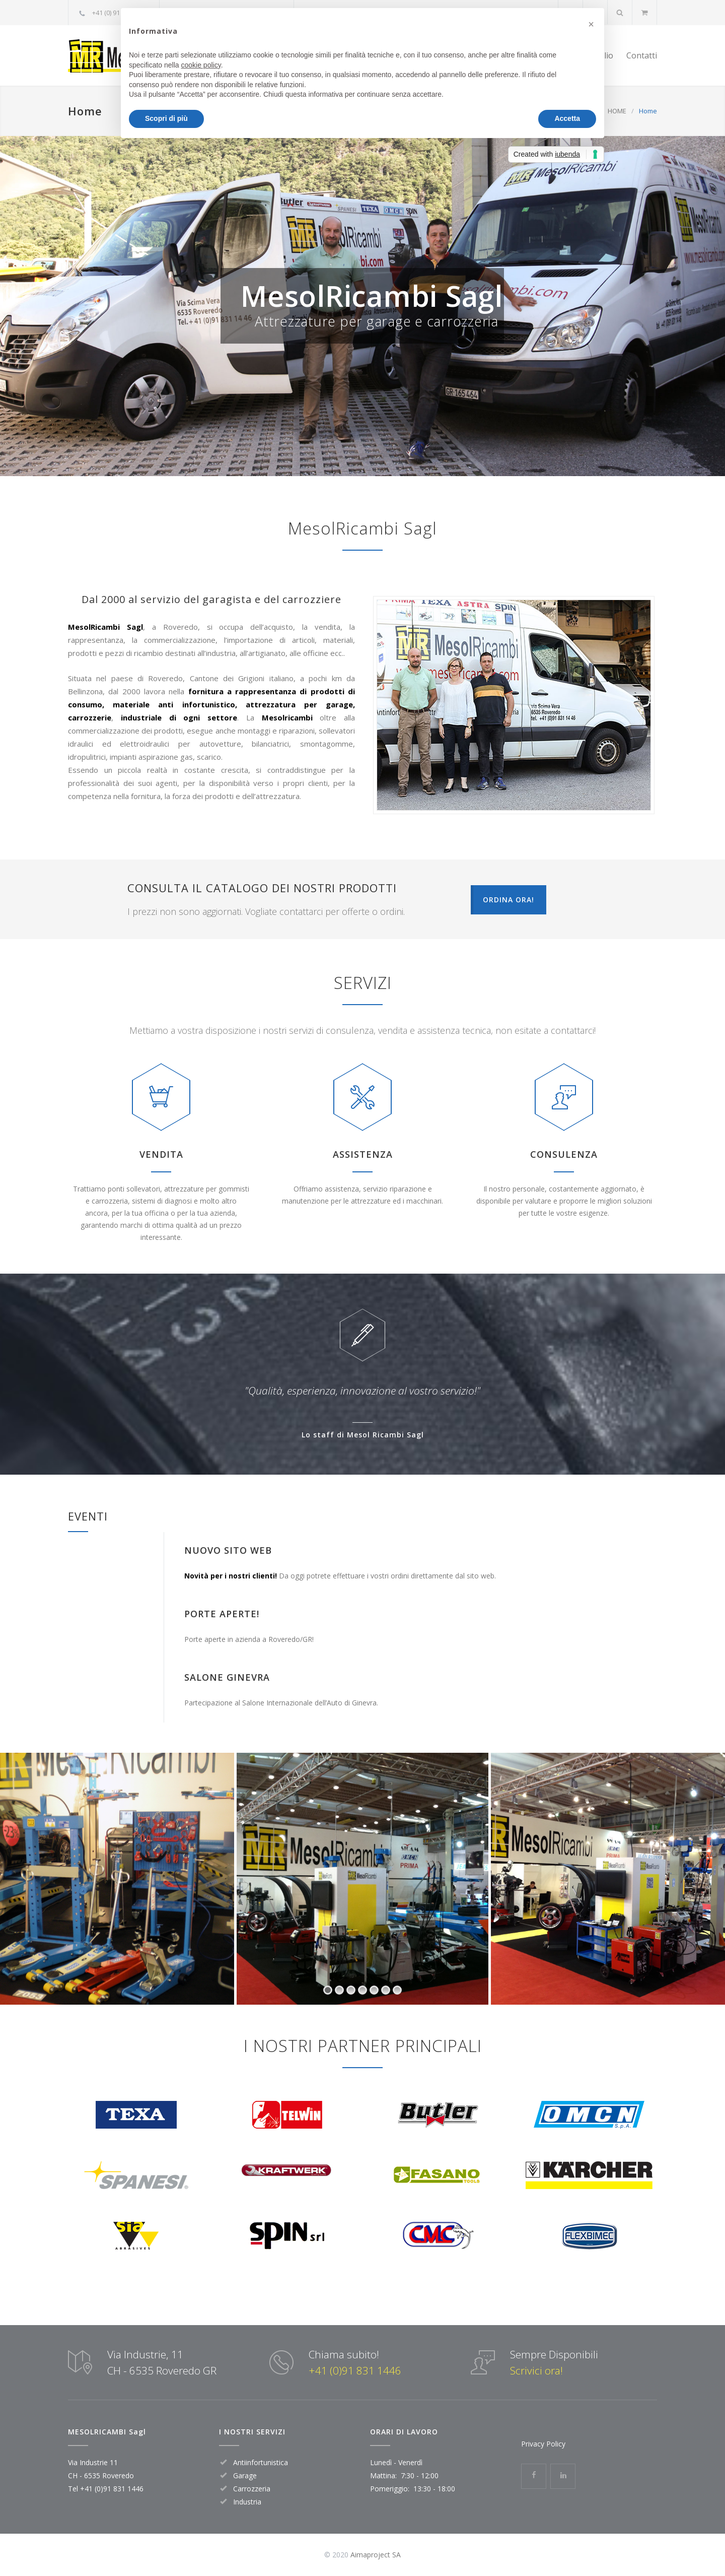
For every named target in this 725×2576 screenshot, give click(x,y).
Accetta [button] (567, 118)
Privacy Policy (543, 2444)
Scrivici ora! (536, 2370)
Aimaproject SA (375, 2554)
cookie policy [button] (201, 65)
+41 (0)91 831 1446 (355, 2370)
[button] (591, 24)
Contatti (641, 55)
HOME (617, 110)
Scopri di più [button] (166, 118)
